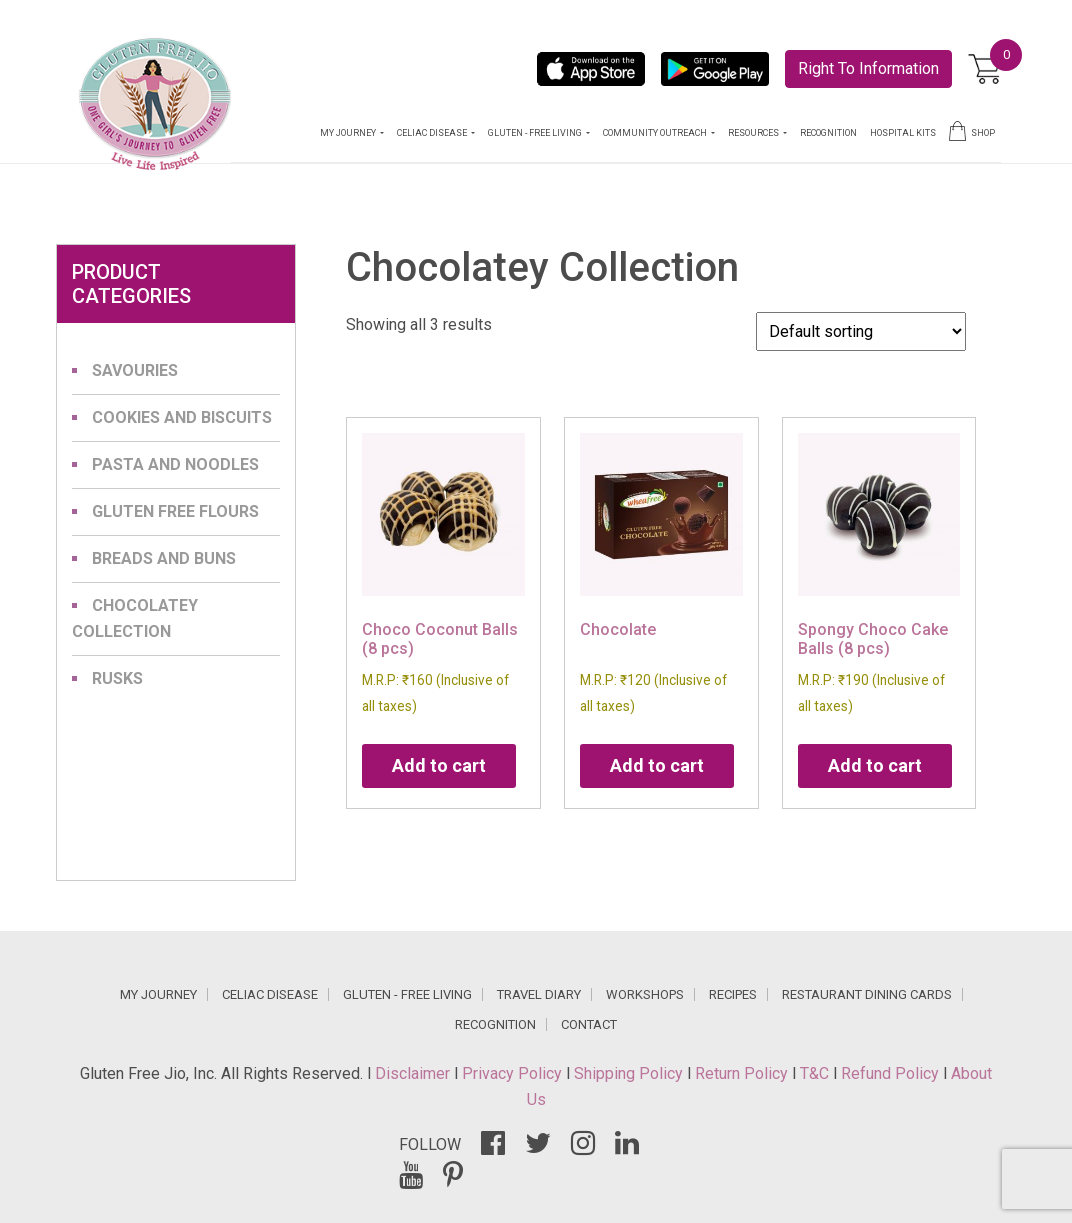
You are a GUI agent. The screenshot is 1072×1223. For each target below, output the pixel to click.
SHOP (972, 131)
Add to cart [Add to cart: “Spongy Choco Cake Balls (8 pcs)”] (875, 765)
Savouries (135, 370)
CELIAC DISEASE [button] (433, 133)
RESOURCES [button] (754, 133)
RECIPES (733, 994)
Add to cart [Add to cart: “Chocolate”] (657, 765)
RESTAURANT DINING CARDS (867, 994)
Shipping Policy (630, 1073)
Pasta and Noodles (175, 464)
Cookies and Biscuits (182, 417)
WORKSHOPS (645, 994)
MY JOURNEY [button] (349, 133)
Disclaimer (414, 1073)
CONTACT (589, 1024)
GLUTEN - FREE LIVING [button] (536, 133)
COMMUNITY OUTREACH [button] (656, 133)
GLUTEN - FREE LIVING (407, 994)
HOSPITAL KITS (903, 133)
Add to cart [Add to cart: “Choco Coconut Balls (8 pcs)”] (439, 765)
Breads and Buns (164, 558)
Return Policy (743, 1073)
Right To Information (868, 68)
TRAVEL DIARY (539, 994)
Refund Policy (892, 1073)
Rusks (117, 678)
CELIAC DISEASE (270, 994)
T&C (816, 1073)
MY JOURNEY (158, 994)
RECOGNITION (828, 133)
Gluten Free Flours (175, 511)
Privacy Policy (514, 1073)
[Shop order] (861, 331)
